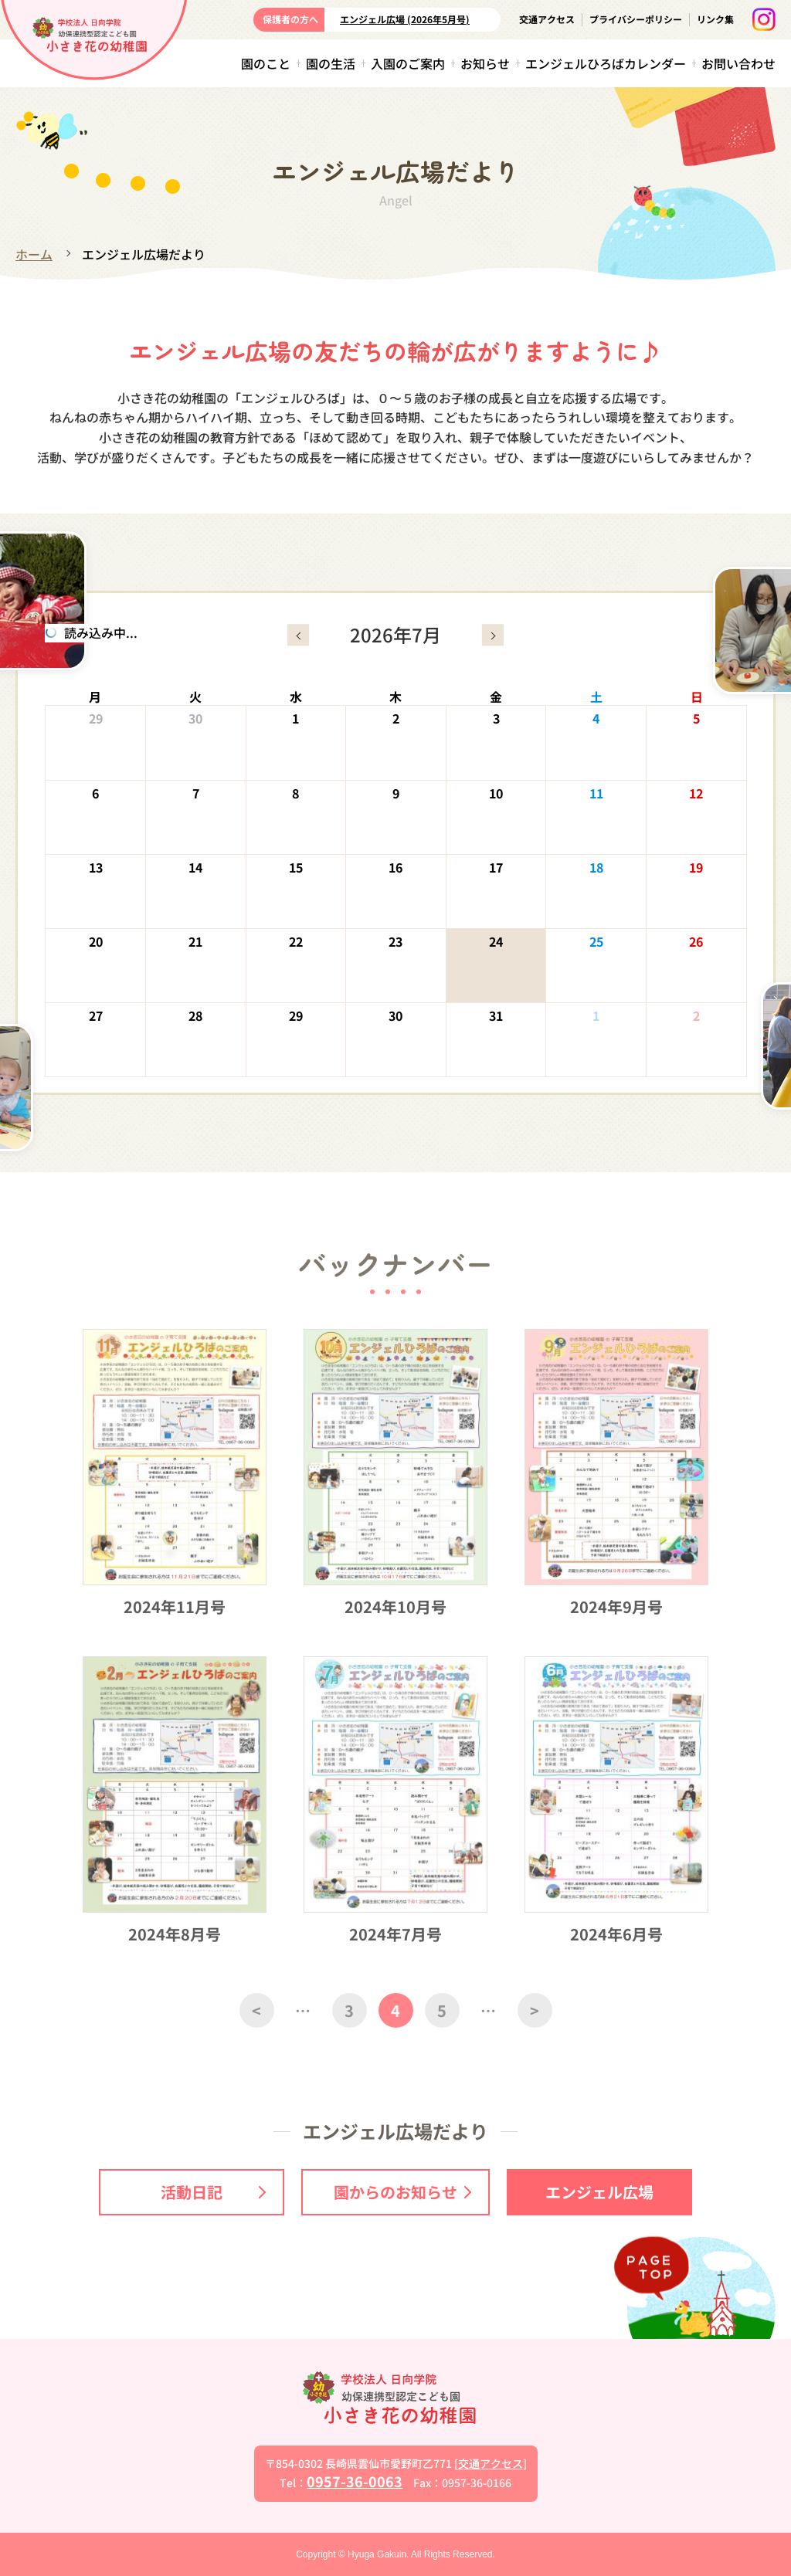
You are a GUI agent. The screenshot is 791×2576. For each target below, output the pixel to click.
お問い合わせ (738, 63)
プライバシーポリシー (635, 18)
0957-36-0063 (354, 2481)
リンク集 (715, 18)
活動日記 (213, 2192)
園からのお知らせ (402, 2192)
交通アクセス (547, 18)
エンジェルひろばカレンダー (605, 63)
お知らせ (485, 63)
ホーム (34, 254)
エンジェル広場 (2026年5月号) (405, 18)
